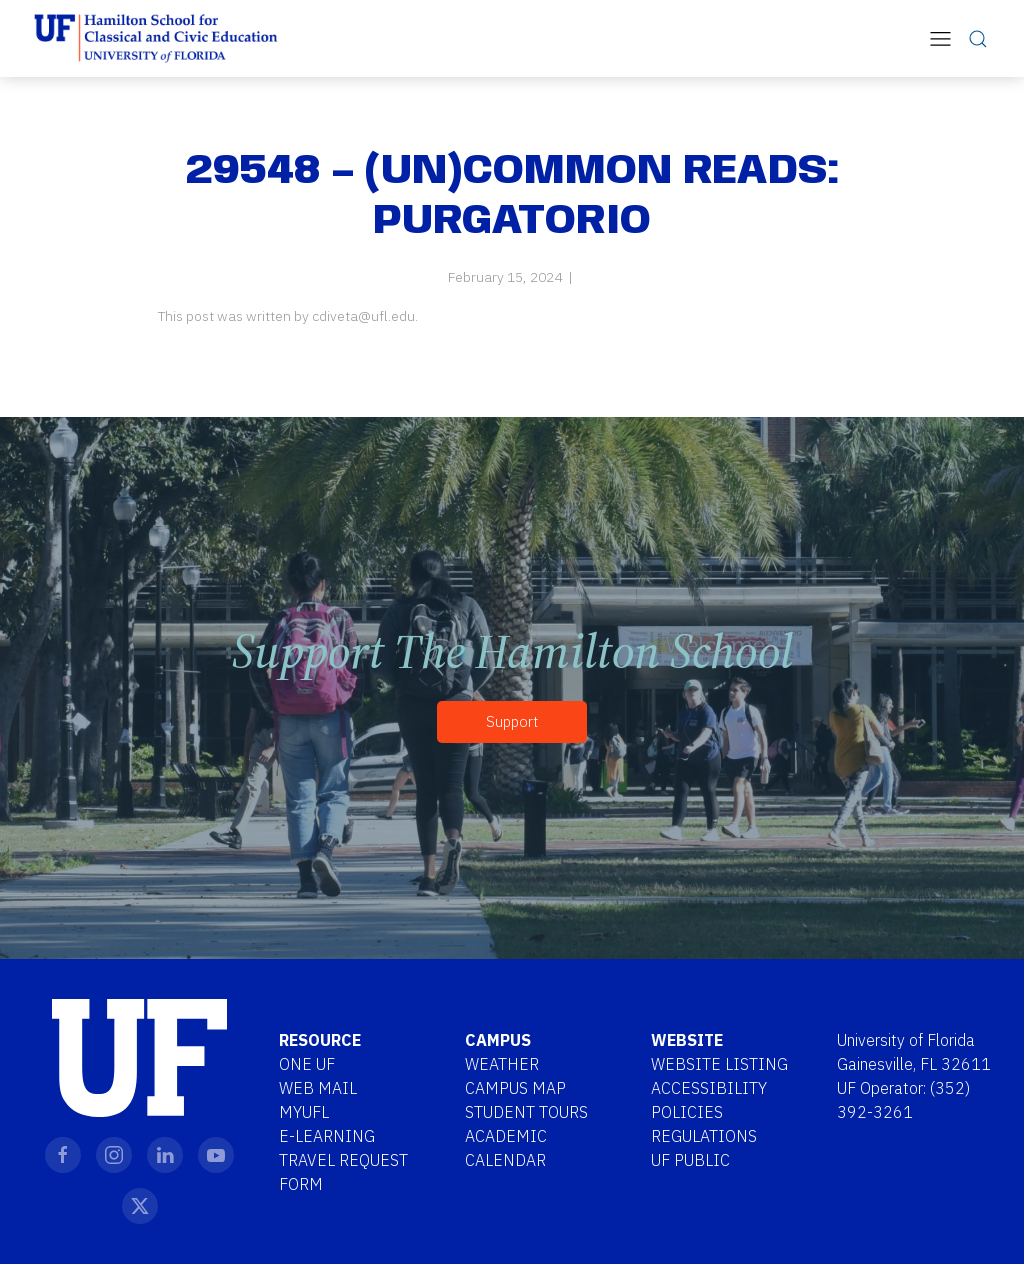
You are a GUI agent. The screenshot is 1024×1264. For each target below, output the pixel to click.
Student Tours (526, 1112)
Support (512, 721)
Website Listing (719, 1064)
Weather (502, 1064)
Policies (687, 1112)
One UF (307, 1064)
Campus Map (515, 1088)
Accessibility (709, 1088)
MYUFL (304, 1112)
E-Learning (327, 1136)
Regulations (704, 1136)
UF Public (690, 1160)
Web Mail (318, 1088)
